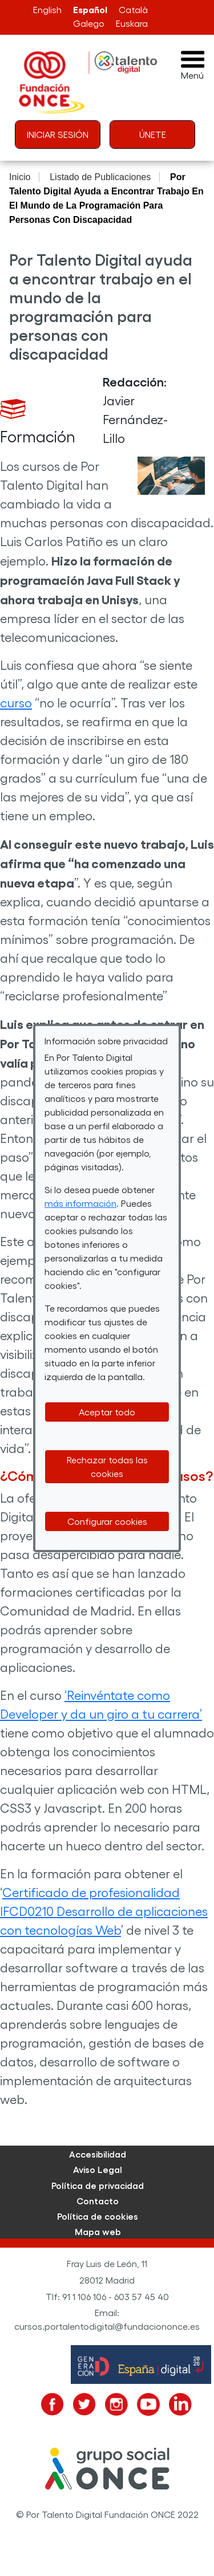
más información (80, 1203)
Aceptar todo (107, 1411)
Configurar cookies (107, 1521)
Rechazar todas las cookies (107, 1466)
